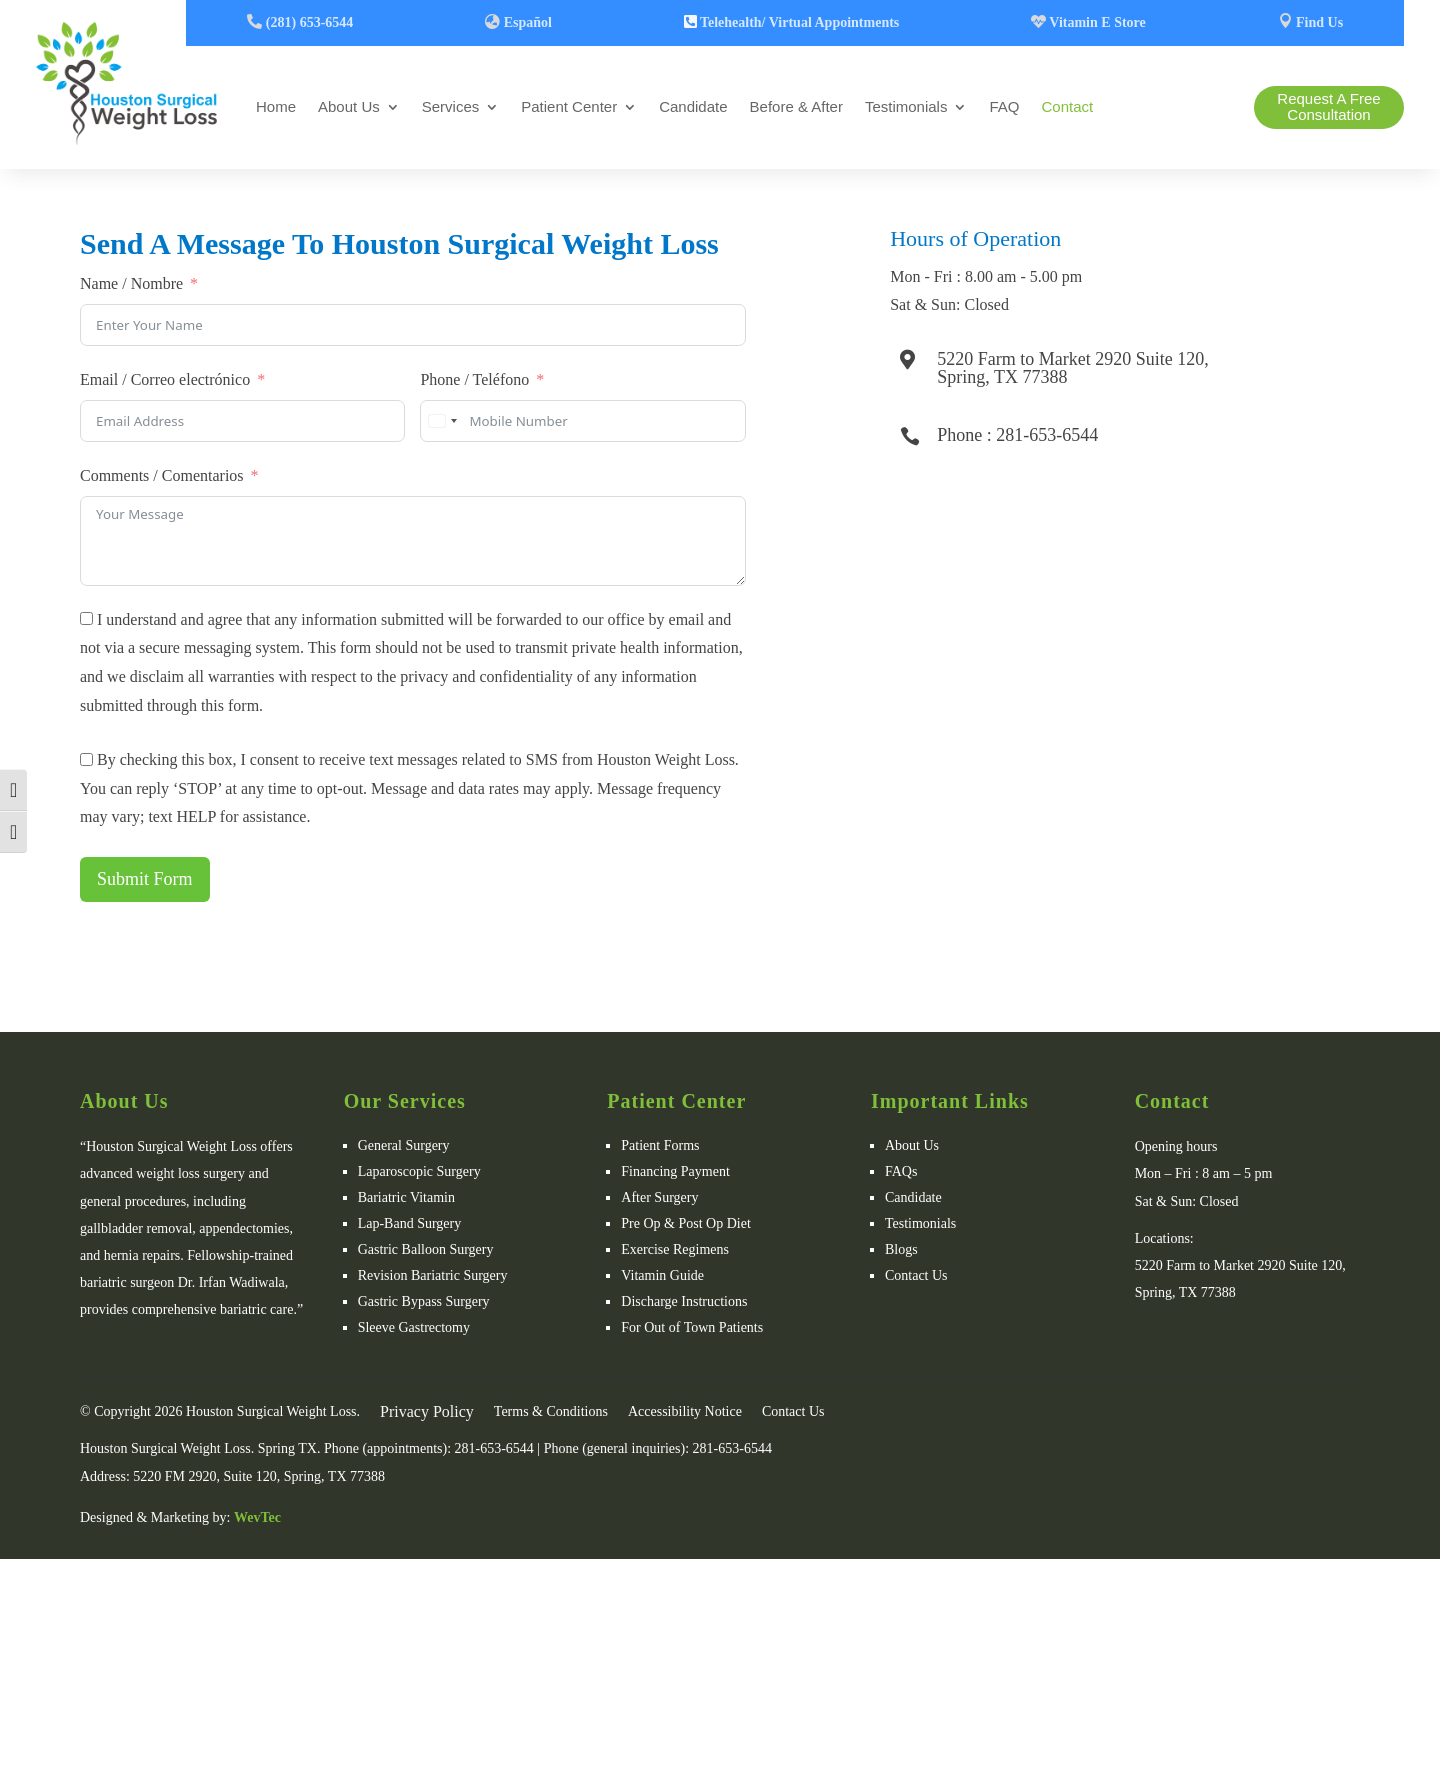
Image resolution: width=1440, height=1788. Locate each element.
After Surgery (659, 1197)
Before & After (796, 106)
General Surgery (404, 1145)
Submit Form (145, 879)
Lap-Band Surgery (410, 1223)
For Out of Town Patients (692, 1327)
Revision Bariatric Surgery (433, 1275)
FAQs (901, 1171)
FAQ (1004, 106)
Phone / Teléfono (474, 379)
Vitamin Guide (662, 1275)
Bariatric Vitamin (406, 1197)
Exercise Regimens (675, 1249)
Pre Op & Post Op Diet (686, 1223)
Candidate (693, 106)
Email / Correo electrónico (165, 379)
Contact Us (916, 1275)
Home (276, 106)
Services (451, 106)
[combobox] (442, 421)
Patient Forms (660, 1145)
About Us (349, 106)
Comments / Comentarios (162, 475)
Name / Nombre (131, 283)
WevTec (257, 1517)
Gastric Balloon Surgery (426, 1249)
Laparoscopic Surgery (419, 1171)
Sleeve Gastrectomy (414, 1327)
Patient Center (569, 106)
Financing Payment (675, 1171)
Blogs (901, 1249)
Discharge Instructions (684, 1301)
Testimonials (906, 106)
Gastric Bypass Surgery (424, 1301)
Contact (1067, 106)
